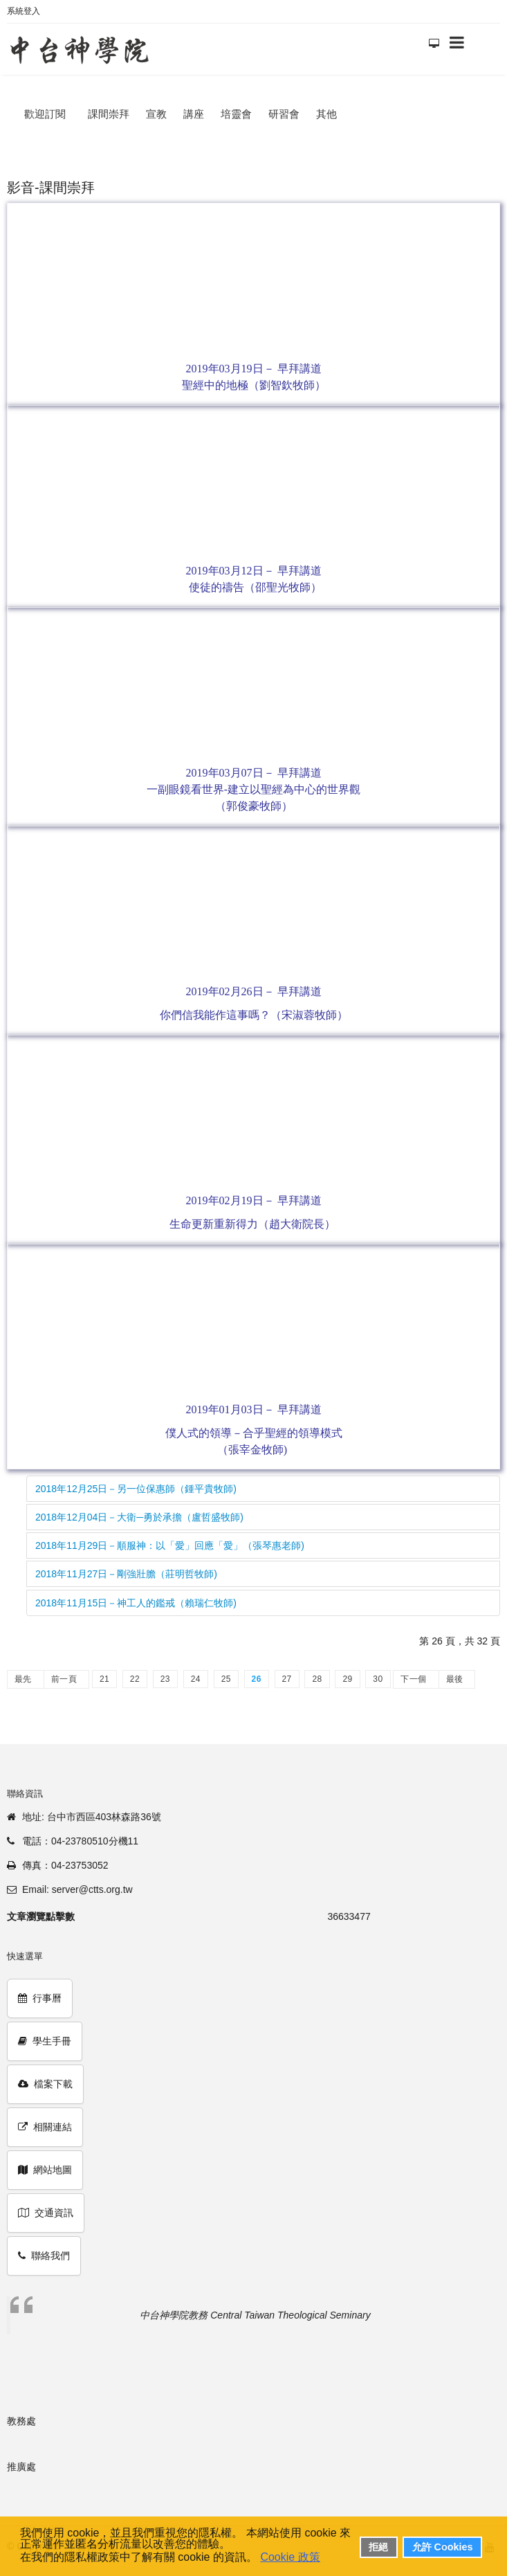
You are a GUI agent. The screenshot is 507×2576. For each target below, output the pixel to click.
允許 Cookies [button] (442, 2546)
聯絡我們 (44, 2255)
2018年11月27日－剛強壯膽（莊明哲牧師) (126, 1573)
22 (135, 1679)
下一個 (413, 1679)
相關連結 (45, 2126)
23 (165, 1679)
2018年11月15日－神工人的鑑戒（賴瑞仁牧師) (136, 1602)
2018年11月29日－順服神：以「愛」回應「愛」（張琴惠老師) (169, 1545)
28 (317, 1679)
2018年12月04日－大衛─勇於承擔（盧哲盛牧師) (139, 1517)
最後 (454, 1679)
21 (104, 1679)
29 (347, 1679)
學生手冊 (44, 2041)
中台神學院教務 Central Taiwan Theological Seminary (255, 2315)
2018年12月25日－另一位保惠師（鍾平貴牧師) (136, 1488)
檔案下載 (45, 2083)
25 (226, 1679)
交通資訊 (45, 2212)
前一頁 (64, 1679)
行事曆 (40, 1998)
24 (196, 1679)
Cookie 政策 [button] (290, 2557)
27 (287, 1679)
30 (377, 1679)
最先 (23, 1679)
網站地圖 (45, 2169)
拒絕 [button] (378, 2546)
